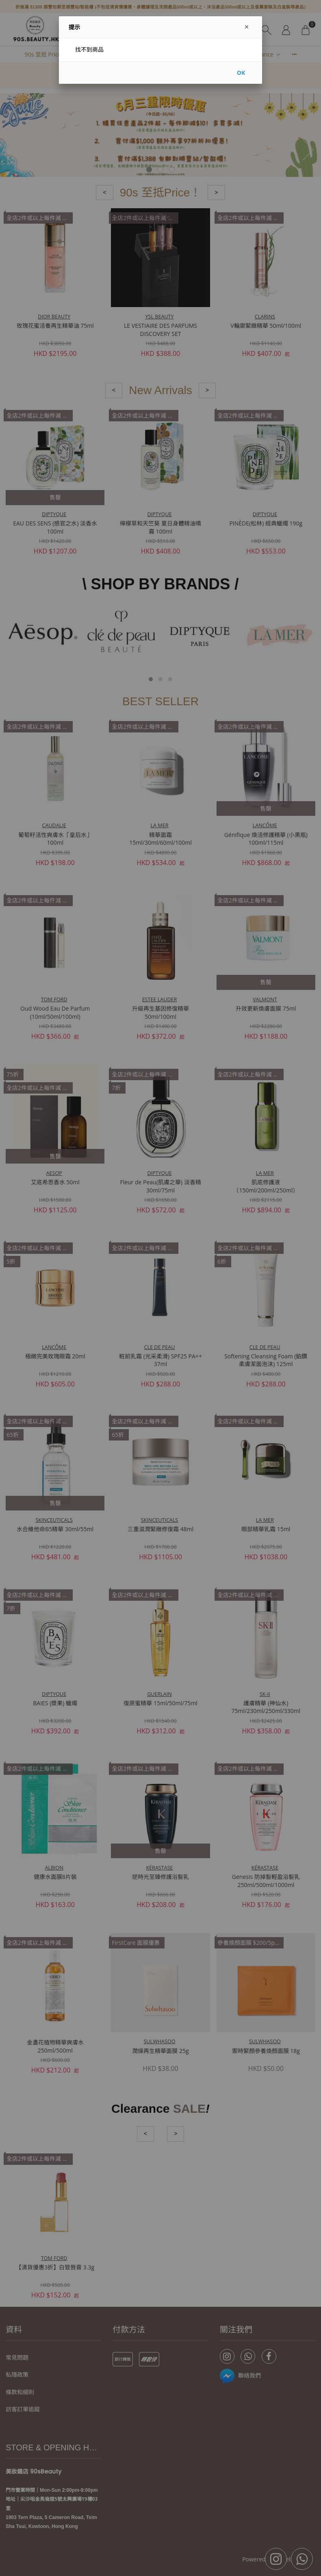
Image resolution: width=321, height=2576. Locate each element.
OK (241, 72)
